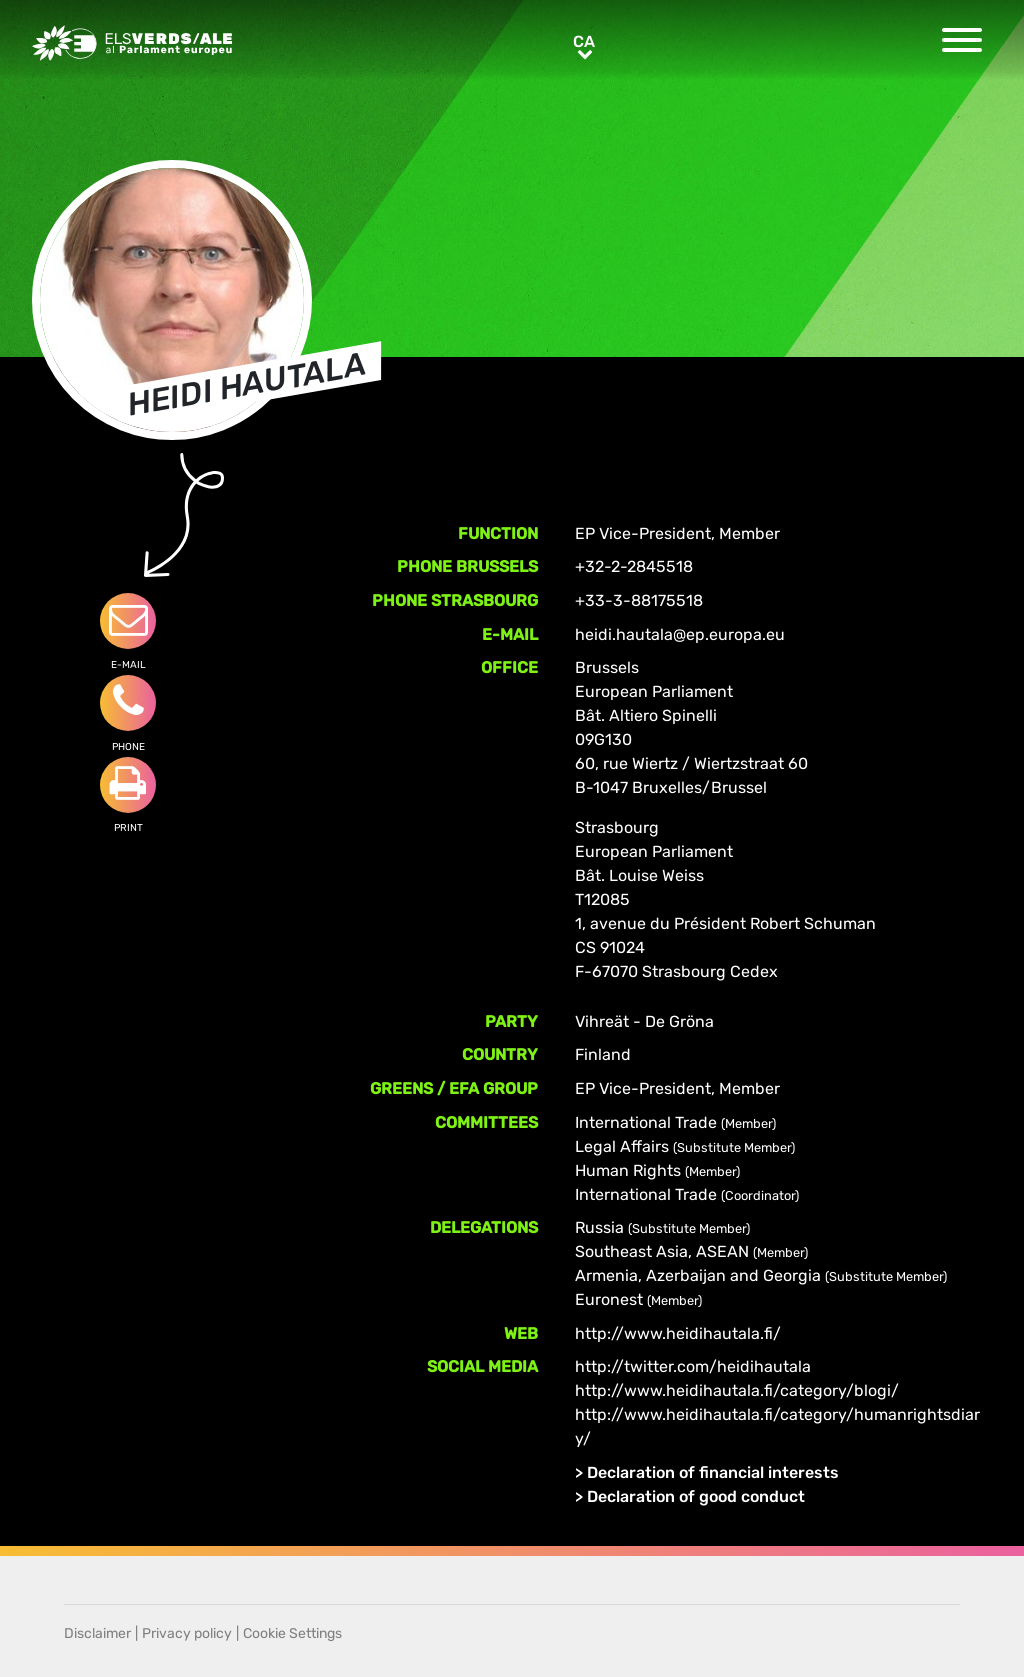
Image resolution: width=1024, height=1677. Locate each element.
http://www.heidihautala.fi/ (678, 1333)
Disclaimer (97, 1633)
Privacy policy (187, 1633)
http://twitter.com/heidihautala (693, 1366)
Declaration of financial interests (713, 1472)
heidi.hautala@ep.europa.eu (680, 634)
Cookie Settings (292, 1633)
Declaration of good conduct (696, 1496)
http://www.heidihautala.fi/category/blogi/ (737, 1390)
